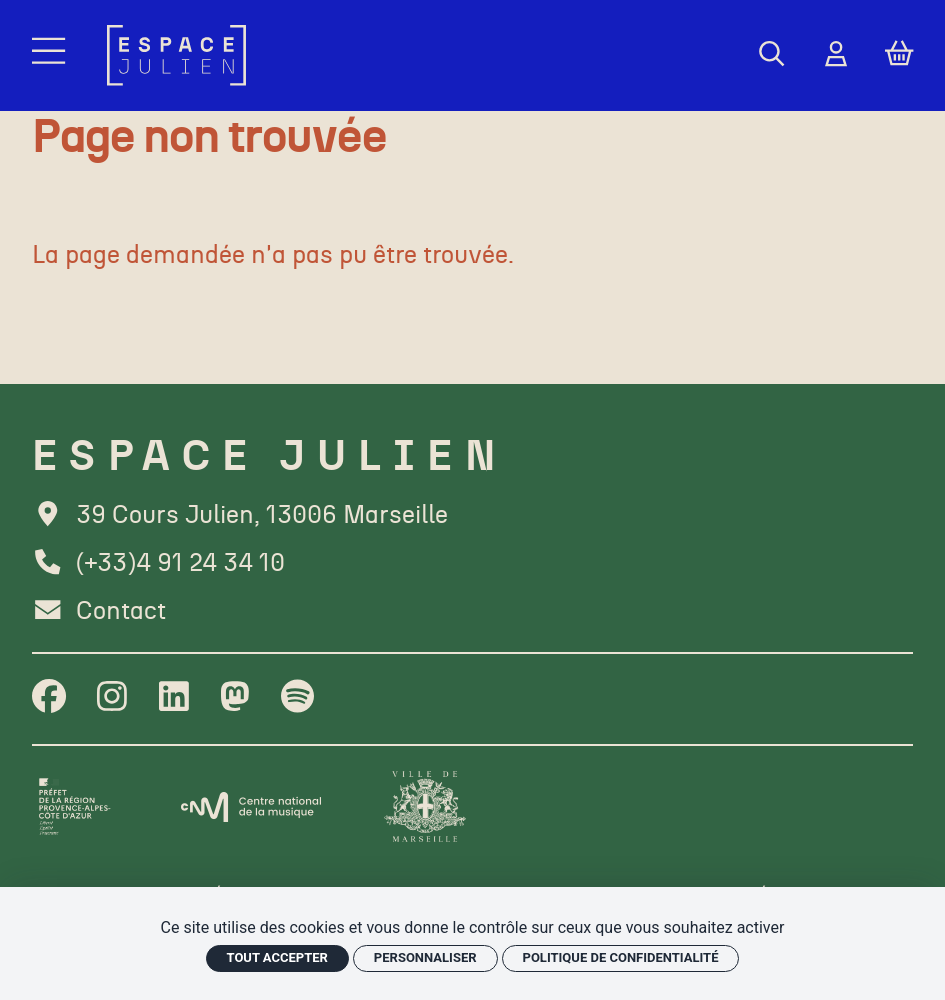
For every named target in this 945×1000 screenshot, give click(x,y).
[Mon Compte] (836, 55)
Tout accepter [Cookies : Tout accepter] (277, 957)
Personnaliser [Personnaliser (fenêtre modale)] (425, 957)
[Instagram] (112, 699)
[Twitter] (235, 699)
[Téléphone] (158, 563)
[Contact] (99, 611)
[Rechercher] (772, 55)
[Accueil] (176, 55)
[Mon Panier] (899, 55)
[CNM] (251, 807)
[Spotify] (297, 699)
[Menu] (51, 55)
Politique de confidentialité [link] (621, 957)
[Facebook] (49, 699)
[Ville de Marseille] (425, 806)
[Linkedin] (174, 699)
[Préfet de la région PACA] (75, 806)
